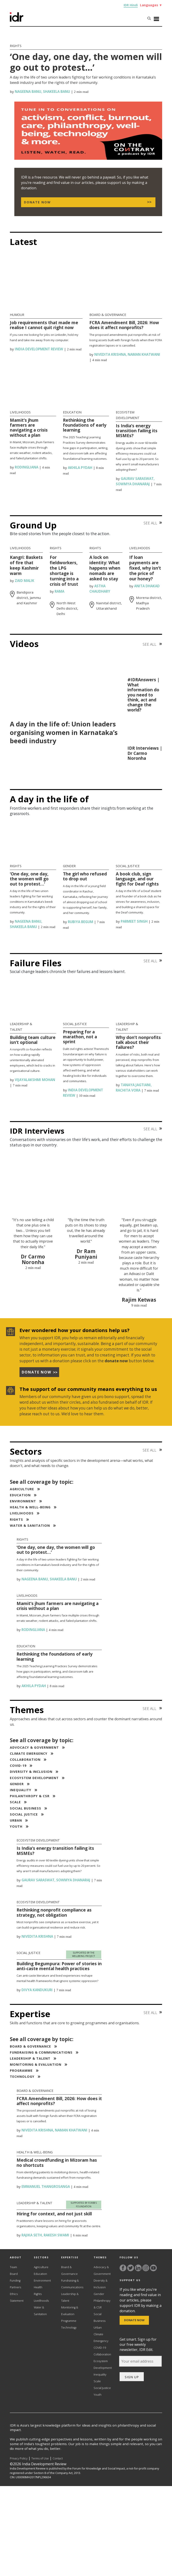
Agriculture (25, 1570)
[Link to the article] (86, 121)
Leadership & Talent (21, 1108)
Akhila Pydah (80, 549)
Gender (69, 947)
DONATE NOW (37, 283)
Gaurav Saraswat (137, 560)
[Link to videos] (51, 725)
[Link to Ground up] (51, 606)
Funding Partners (15, 2374)
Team (13, 2357)
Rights (16, 127)
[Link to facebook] (123, 2358)
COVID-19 (21, 1848)
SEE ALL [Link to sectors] (152, 1531)
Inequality (23, 1873)
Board (14, 2364)
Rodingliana (26, 548)
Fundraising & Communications (44, 2137)
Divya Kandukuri (97, 2074)
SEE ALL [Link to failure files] (153, 1042)
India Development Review (39, 430)
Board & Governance (107, 396)
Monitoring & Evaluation (38, 2149)
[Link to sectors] (51, 1533)
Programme (24, 2155)
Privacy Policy (19, 2548)
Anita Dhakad (146, 667)
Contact (58, 2548)
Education (72, 494)
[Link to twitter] (130, 2358)
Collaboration (28, 1842)
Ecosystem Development (128, 496)
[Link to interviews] (51, 1212)
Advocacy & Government (37, 1830)
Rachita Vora (128, 1171)
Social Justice (128, 947)
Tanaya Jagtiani (136, 1166)
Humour (17, 396)
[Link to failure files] (51, 1044)
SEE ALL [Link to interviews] (153, 1210)
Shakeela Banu (56, 173)
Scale (18, 1885)
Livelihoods (20, 494)
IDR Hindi (131, 5)
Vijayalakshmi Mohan (35, 1161)
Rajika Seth (92, 2321)
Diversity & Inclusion (34, 1855)
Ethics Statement (17, 2387)
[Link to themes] (51, 1793)
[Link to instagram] (145, 2358)
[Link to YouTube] (153, 2358)
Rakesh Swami (116, 2321)
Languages (151, 5)
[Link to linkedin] (138, 2358)
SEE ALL (153, 2097)
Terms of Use (40, 2548)
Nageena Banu (28, 173)
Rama (59, 673)
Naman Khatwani (144, 436)
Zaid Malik (24, 662)
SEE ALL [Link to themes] (152, 1791)
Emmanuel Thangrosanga (106, 2271)
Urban (19, 1903)
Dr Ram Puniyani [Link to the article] (86, 1335)
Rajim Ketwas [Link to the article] (139, 1381)
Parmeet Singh (134, 1003)
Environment (26, 1582)
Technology (25, 2161)
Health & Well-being (33, 1588)
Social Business (28, 1891)
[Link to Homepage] (16, 20)
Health (38, 2377)
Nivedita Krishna (110, 436)
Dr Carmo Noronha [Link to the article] (33, 1341)
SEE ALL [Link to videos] (152, 725)
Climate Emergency (32, 1836)
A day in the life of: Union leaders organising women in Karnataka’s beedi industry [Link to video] (64, 814)
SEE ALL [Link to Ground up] (153, 604)
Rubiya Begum (80, 1003)
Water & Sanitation (33, 1607)
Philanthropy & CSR (33, 1879)
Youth (19, 1909)
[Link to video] (144, 766)
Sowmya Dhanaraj (133, 565)
